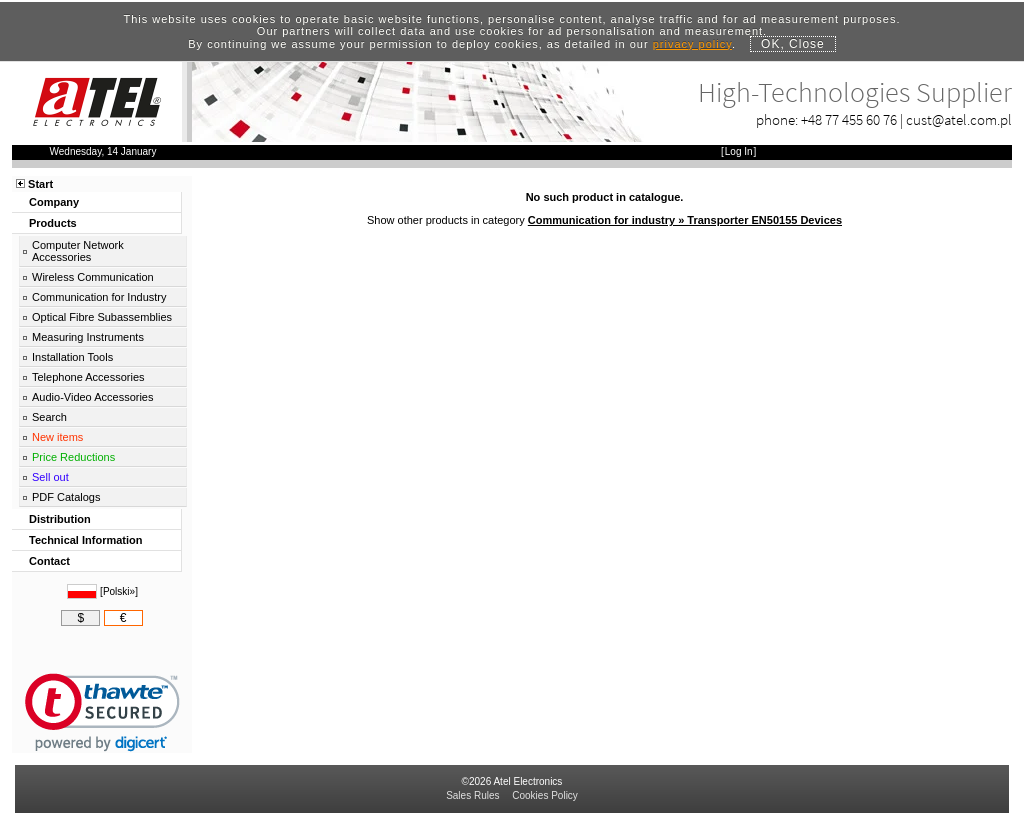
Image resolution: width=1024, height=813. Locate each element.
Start (40, 184)
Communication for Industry (99, 297)
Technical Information (85, 540)
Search (49, 417)
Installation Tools (72, 357)
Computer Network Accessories (78, 251)
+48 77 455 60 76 (849, 119)
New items (57, 437)
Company (54, 202)
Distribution (60, 519)
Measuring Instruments (88, 337)
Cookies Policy (545, 795)
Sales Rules (472, 795)
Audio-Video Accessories (92, 397)
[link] (102, 712)
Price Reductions (73, 457)
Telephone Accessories (88, 377)
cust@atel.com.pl (959, 119)
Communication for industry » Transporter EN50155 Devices (685, 220)
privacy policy (692, 44)
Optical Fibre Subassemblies (102, 317)
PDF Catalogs (66, 497)
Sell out (50, 477)
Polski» (119, 591)
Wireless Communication (93, 277)
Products (53, 223)
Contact (49, 561)
